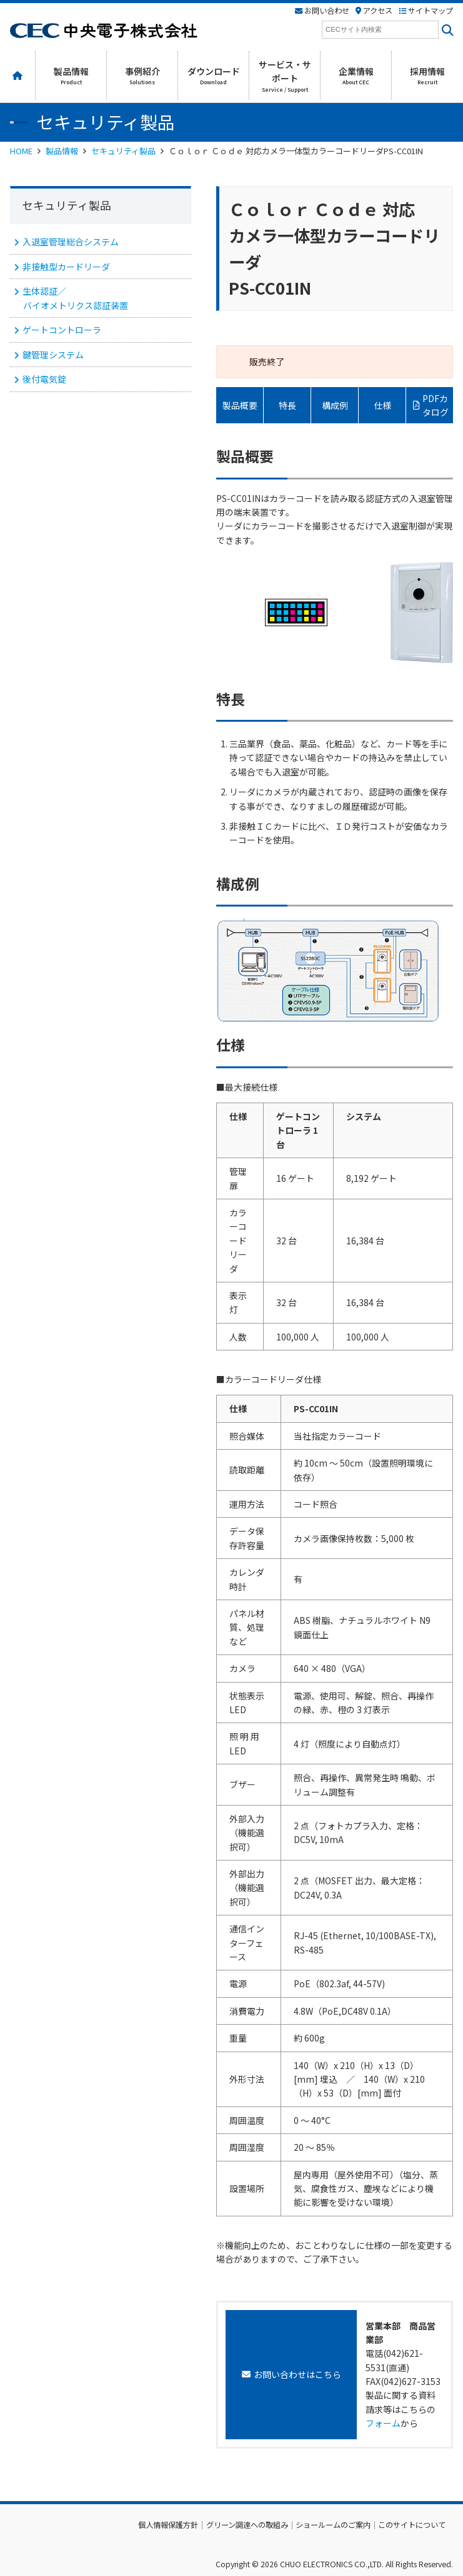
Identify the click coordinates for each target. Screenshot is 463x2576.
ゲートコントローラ (61, 329)
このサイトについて (412, 2524)
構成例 (335, 405)
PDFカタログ (435, 405)
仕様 (382, 405)
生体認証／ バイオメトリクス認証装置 (74, 298)
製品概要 (239, 405)
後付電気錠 (44, 379)
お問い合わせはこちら (297, 2374)
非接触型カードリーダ (66, 266)
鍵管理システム (53, 354)
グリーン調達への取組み (247, 2524)
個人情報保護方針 (168, 2524)
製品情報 (62, 151)
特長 (287, 405)
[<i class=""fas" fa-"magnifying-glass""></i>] (446, 30)
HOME (21, 151)
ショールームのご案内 (333, 2524)
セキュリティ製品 (123, 151)
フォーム (383, 2423)
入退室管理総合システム (70, 241)
